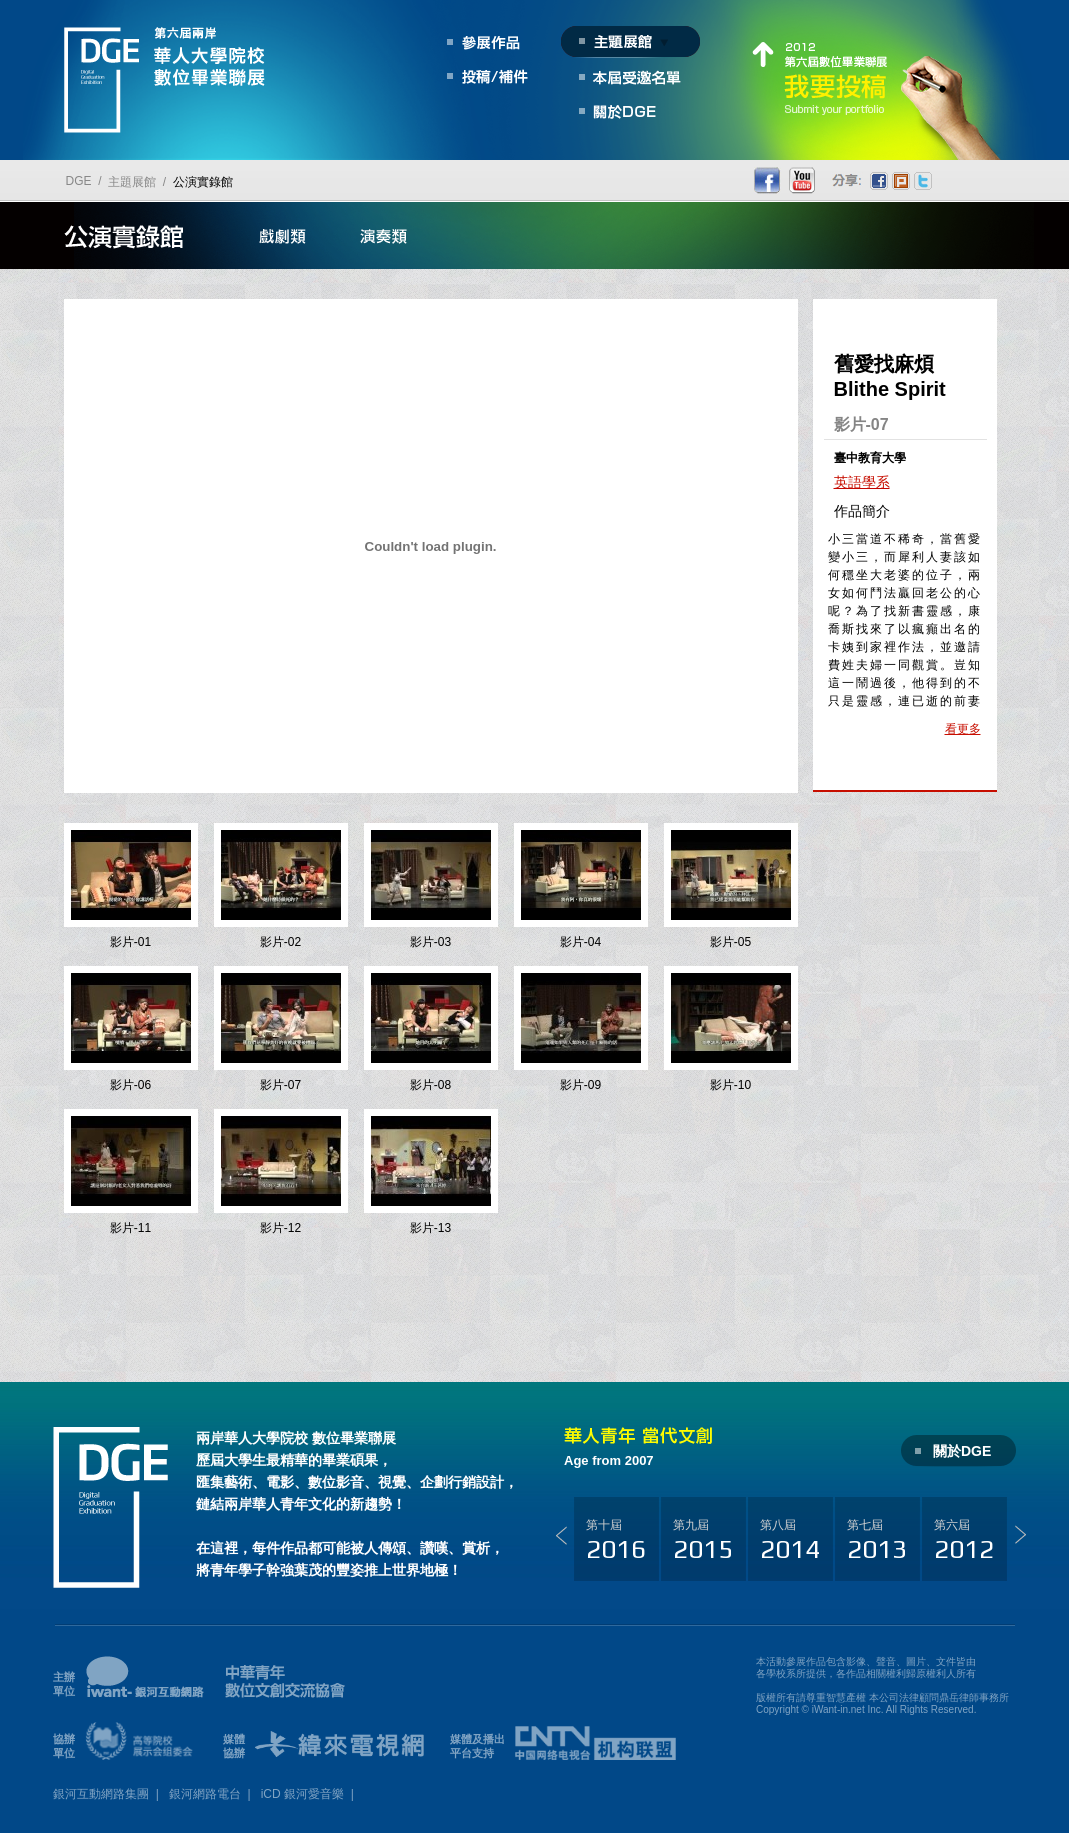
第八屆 (790, 1541)
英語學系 (862, 482)
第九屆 (703, 1541)
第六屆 (964, 1541)
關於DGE (962, 1451)
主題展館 (132, 182)
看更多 (963, 729)
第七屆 (877, 1541)
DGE (79, 181)
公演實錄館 (203, 182)
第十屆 (616, 1541)
